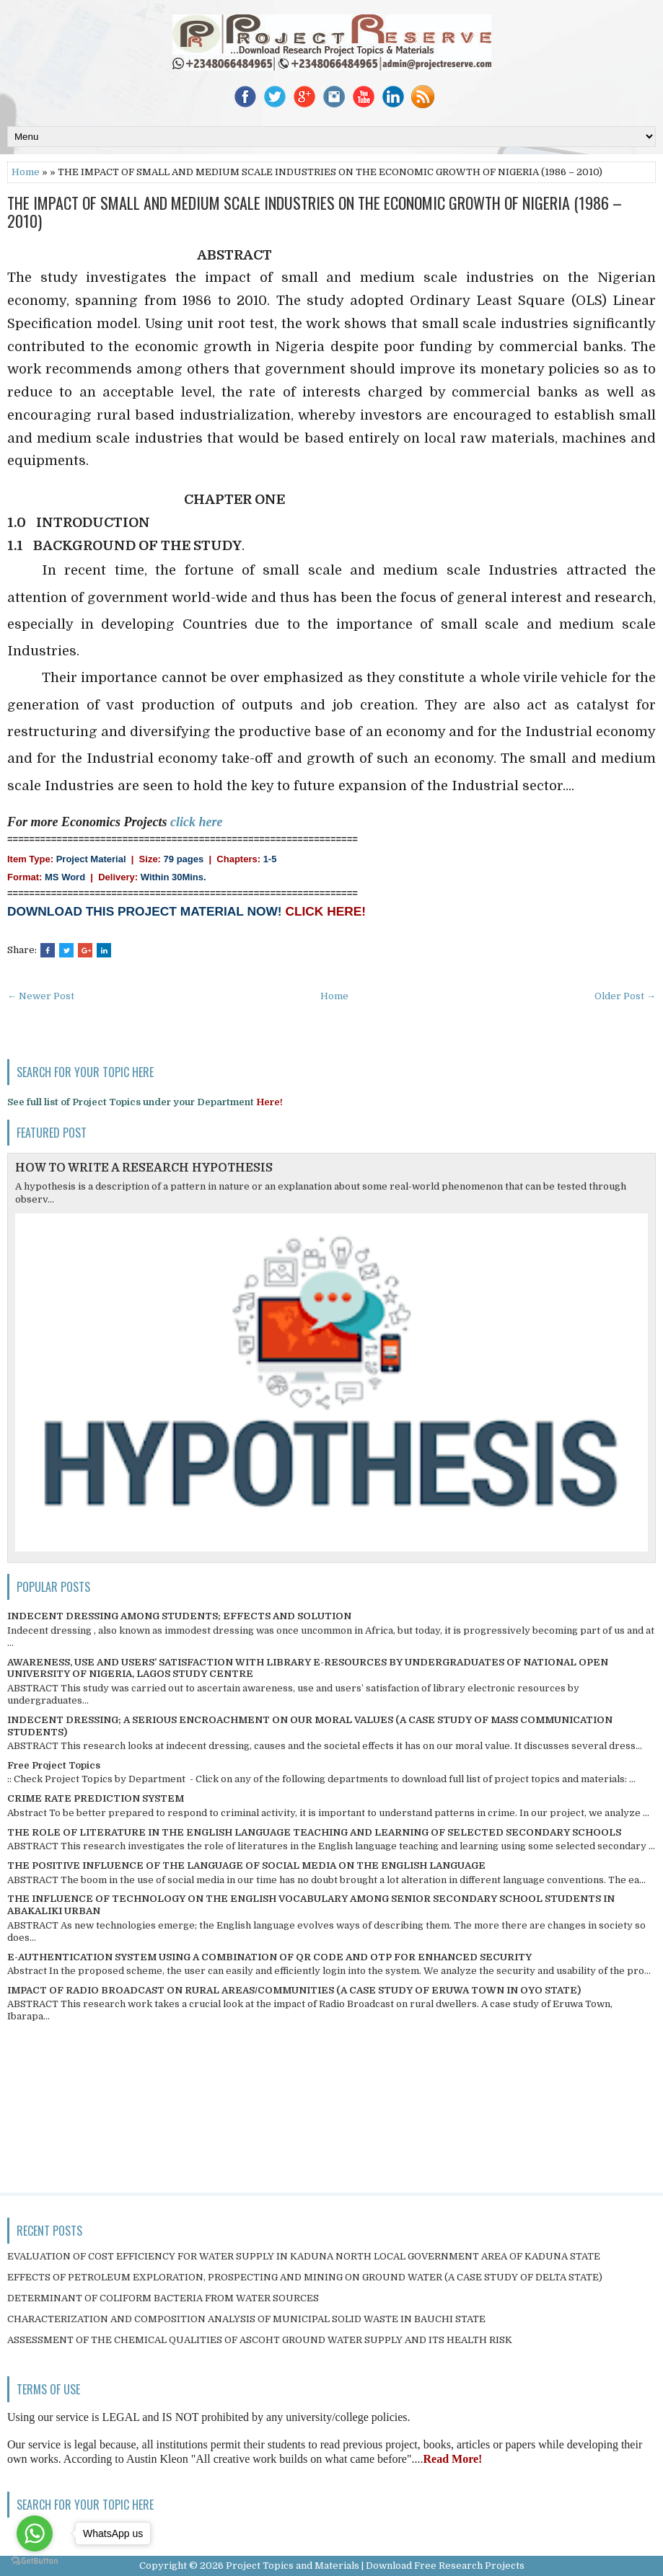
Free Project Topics (53, 1765)
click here (196, 822)
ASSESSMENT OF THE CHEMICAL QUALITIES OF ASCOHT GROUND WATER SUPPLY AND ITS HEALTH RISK (259, 2339)
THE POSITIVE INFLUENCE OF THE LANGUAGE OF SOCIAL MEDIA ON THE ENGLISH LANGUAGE (246, 1865)
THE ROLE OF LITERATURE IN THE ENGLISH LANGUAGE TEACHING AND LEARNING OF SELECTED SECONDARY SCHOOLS (314, 1832)
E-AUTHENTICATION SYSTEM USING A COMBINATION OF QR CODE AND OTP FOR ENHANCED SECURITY (269, 1957)
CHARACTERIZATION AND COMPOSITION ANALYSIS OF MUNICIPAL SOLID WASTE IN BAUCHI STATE (246, 2319)
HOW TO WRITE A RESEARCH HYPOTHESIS (144, 1167)
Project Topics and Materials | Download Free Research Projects (375, 2565)
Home (26, 172)
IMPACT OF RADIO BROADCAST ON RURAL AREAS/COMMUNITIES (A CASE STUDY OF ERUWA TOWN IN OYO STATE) (294, 1990)
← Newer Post (40, 996)
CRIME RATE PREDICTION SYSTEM (95, 1798)
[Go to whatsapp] (35, 2533)
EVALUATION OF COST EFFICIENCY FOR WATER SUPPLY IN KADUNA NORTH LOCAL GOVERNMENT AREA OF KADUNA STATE (303, 2256)
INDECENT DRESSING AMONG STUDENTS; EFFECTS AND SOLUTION (179, 1616)
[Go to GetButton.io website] (35, 2561)
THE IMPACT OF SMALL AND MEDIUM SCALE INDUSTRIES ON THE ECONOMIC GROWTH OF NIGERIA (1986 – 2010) (314, 211)
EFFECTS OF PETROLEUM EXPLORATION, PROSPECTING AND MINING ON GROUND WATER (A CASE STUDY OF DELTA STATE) (304, 2277)
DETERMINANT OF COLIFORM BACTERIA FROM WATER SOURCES (163, 2298)
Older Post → (625, 996)
